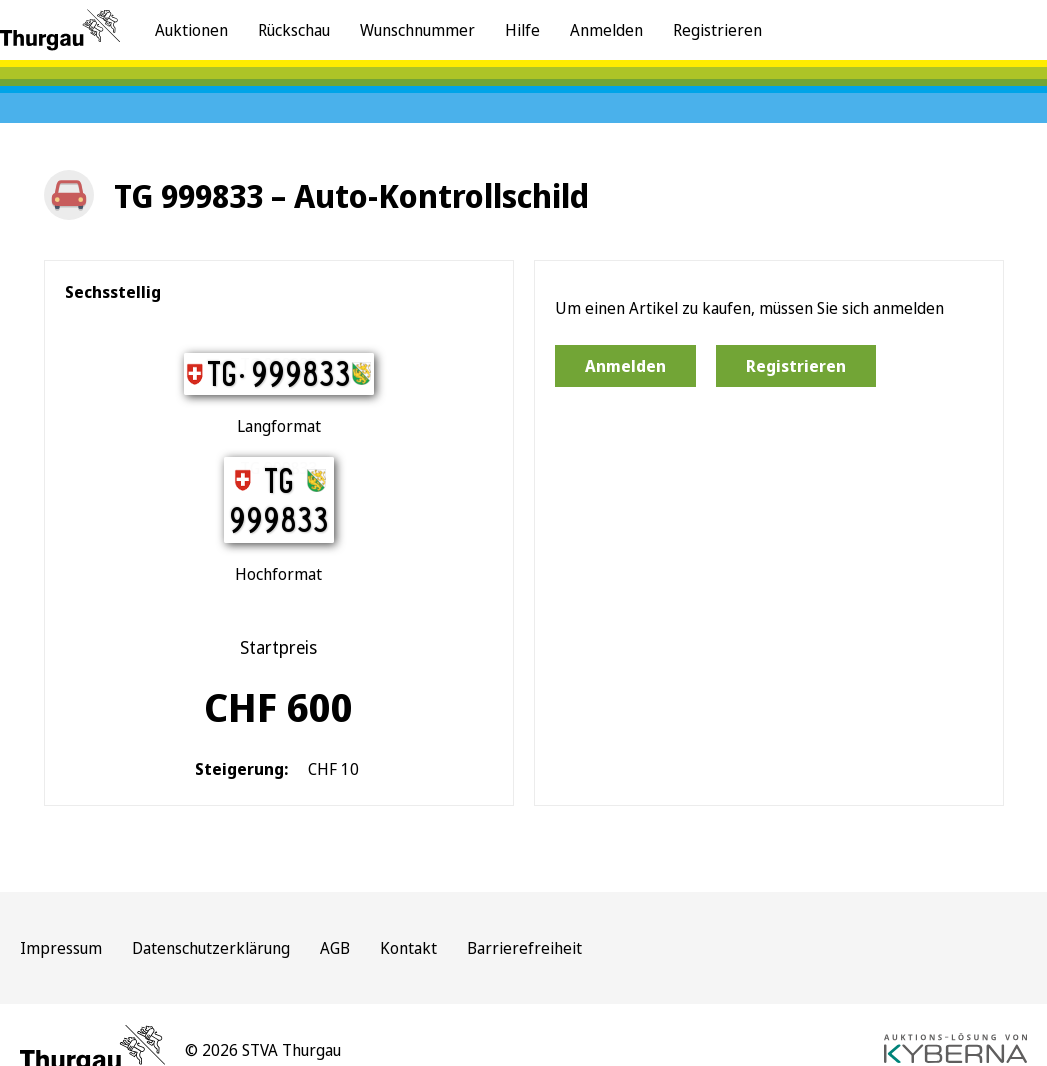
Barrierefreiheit (524, 948)
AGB (335, 948)
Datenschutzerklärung (211, 948)
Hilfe (522, 30)
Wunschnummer (417, 30)
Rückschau (294, 30)
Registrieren (717, 30)
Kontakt (408, 948)
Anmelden (606, 30)
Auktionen (191, 30)
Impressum (61, 948)
